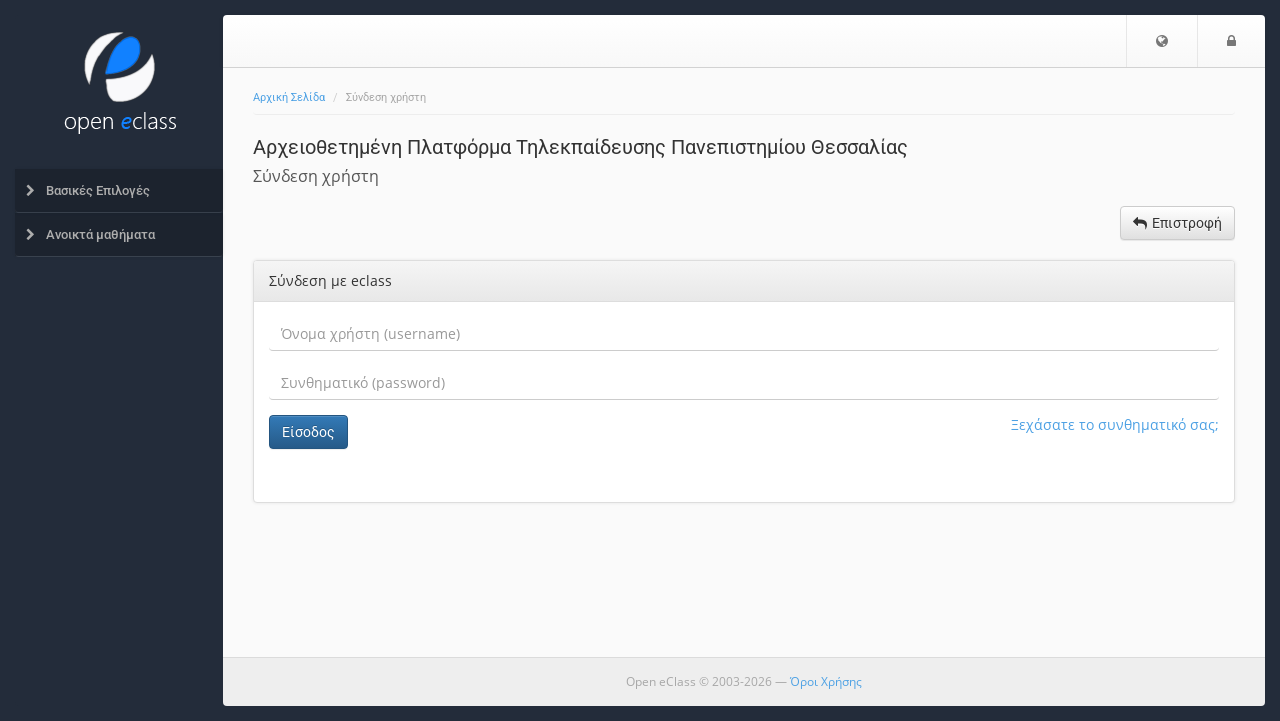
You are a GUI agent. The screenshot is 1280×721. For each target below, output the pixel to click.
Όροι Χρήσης (826, 681)
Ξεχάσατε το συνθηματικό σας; (1115, 424)
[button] (1162, 41)
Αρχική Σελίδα (289, 97)
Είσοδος (308, 432)
